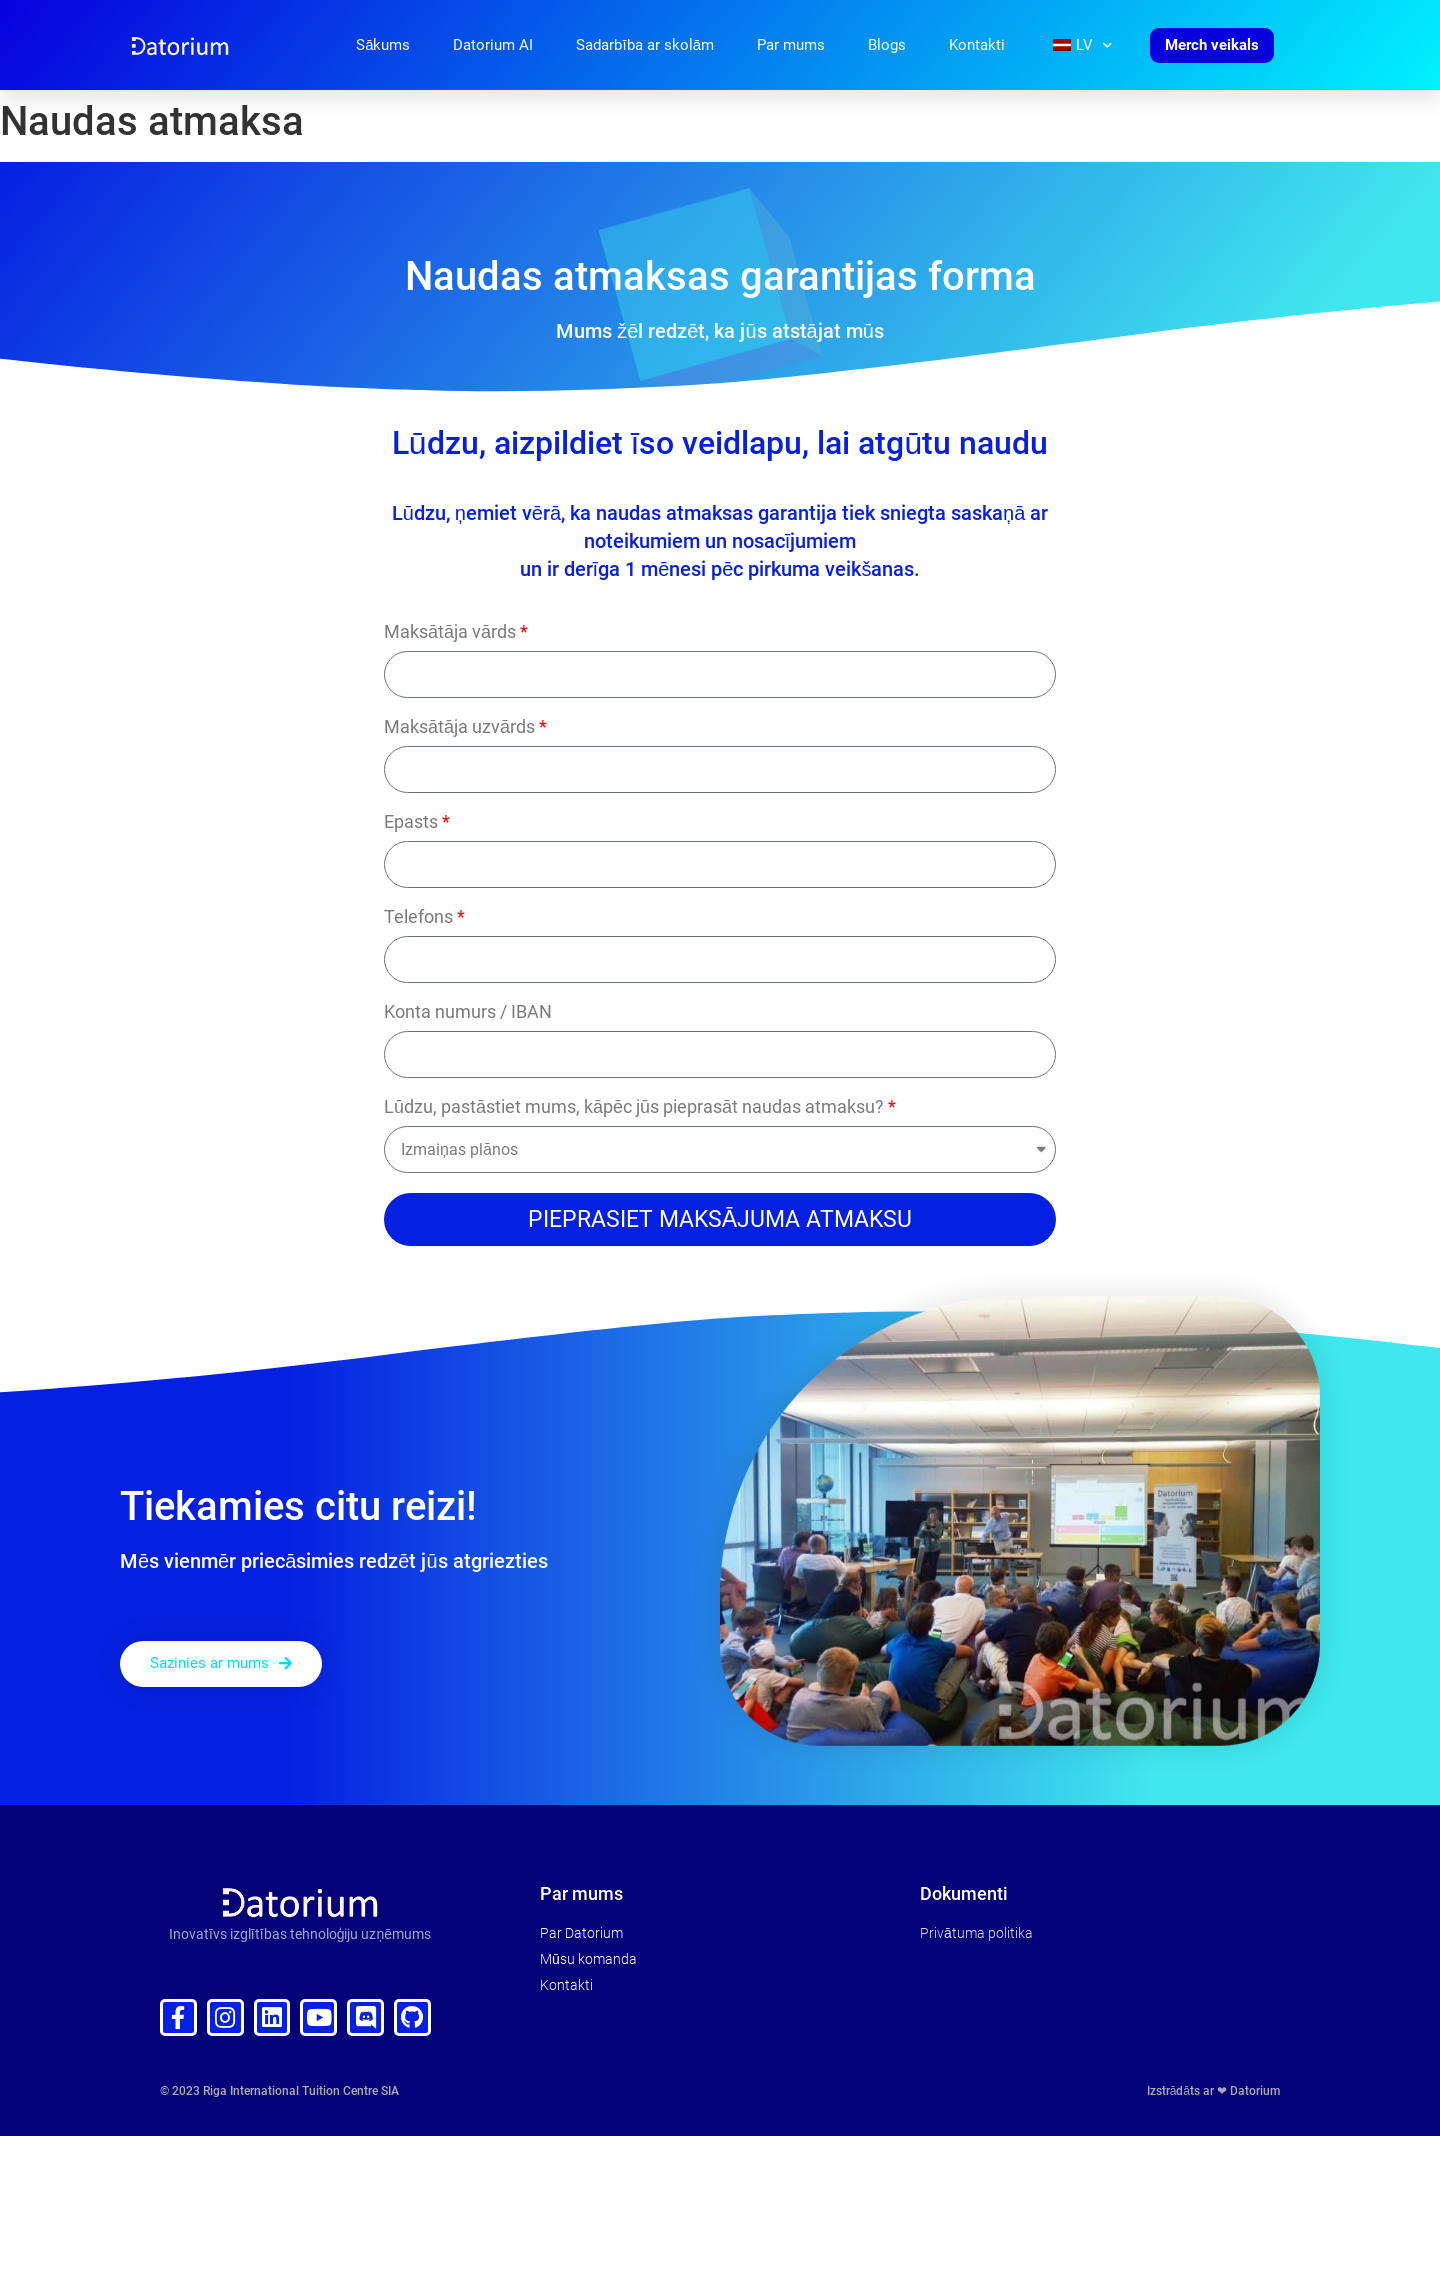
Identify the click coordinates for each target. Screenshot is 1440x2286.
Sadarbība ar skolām (645, 45)
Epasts (411, 822)
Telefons (418, 917)
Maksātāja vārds (450, 632)
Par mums (791, 45)
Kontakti (977, 45)
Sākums (383, 45)
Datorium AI (493, 45)
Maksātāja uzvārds (459, 727)
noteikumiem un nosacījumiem (720, 541)
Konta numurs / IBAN (468, 1012)
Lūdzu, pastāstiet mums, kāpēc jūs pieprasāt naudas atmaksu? (634, 1107)
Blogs (887, 45)
